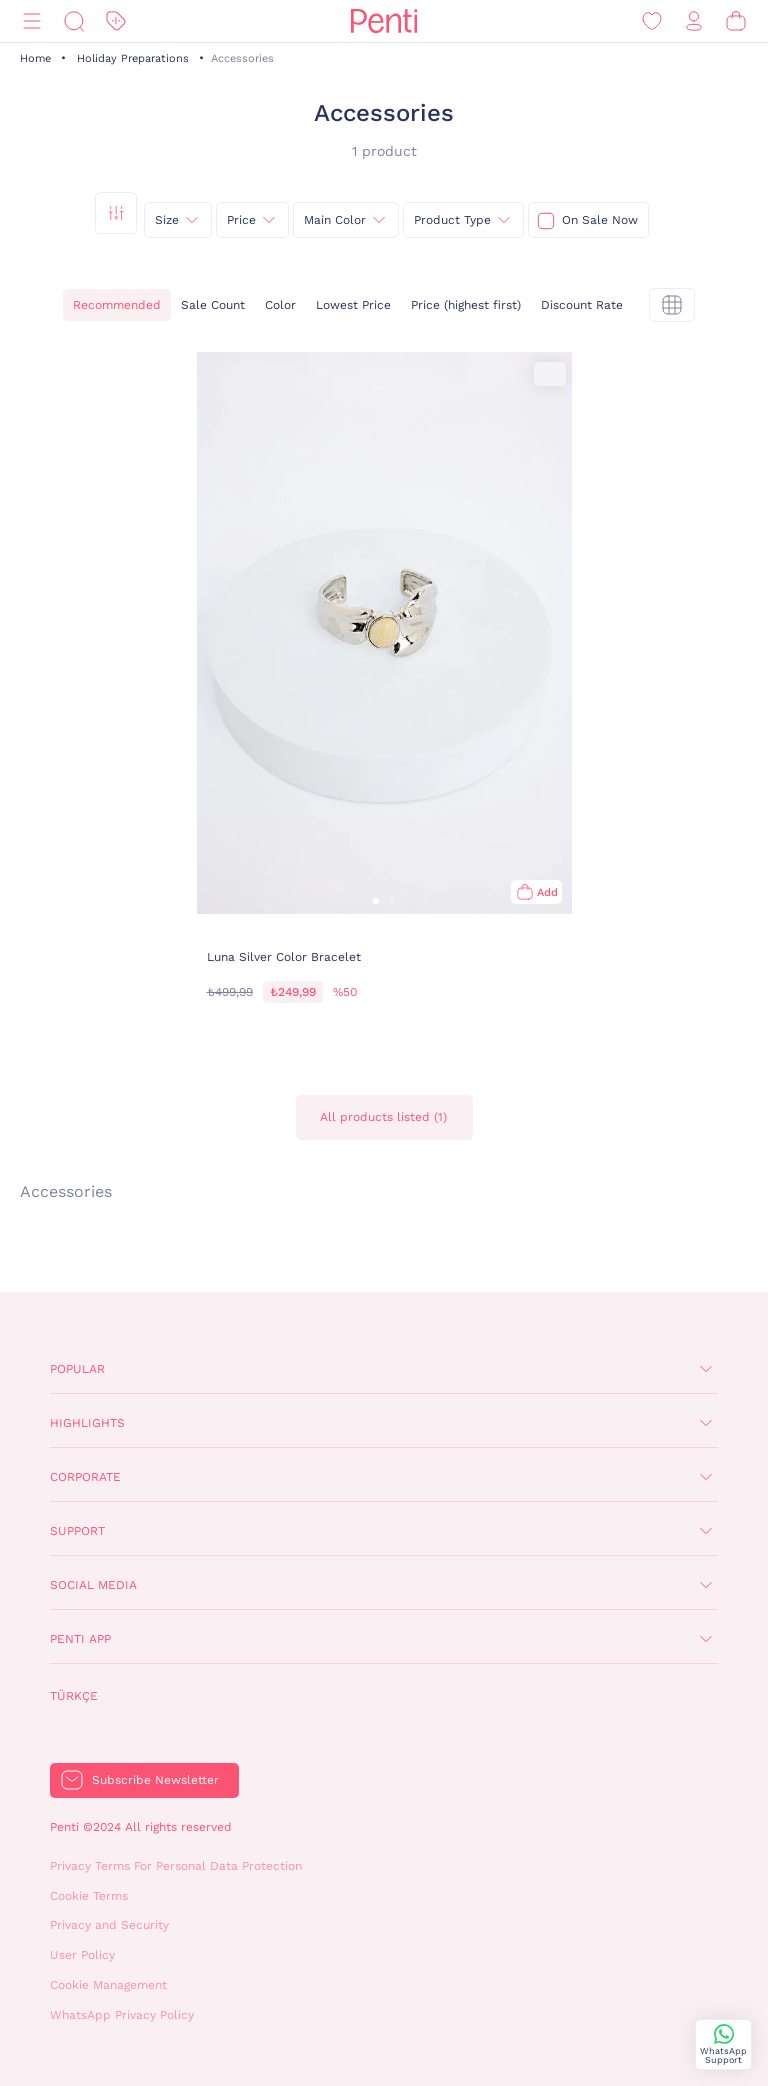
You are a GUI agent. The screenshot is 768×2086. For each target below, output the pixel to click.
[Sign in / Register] (694, 21)
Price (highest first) (466, 305)
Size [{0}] (167, 220)
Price (241, 220)
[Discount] (116, 21)
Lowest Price (353, 305)
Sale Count (213, 305)
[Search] (74, 21)
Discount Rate (582, 305)
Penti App (80, 1639)
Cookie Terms (89, 1896)
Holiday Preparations (133, 58)
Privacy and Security (109, 1925)
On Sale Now (600, 220)
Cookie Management (108, 1985)
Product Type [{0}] (452, 220)
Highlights (87, 1423)
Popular (77, 1369)
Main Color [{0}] (335, 220)
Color (280, 305)
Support (77, 1531)
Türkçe (74, 1696)
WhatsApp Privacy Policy (122, 2015)
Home (35, 58)
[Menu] (32, 21)
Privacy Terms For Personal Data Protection (176, 1866)
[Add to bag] (536, 892)
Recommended (117, 305)
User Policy (82, 1955)
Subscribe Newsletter (155, 1780)
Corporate (85, 1477)
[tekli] (672, 305)
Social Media (93, 1585)
